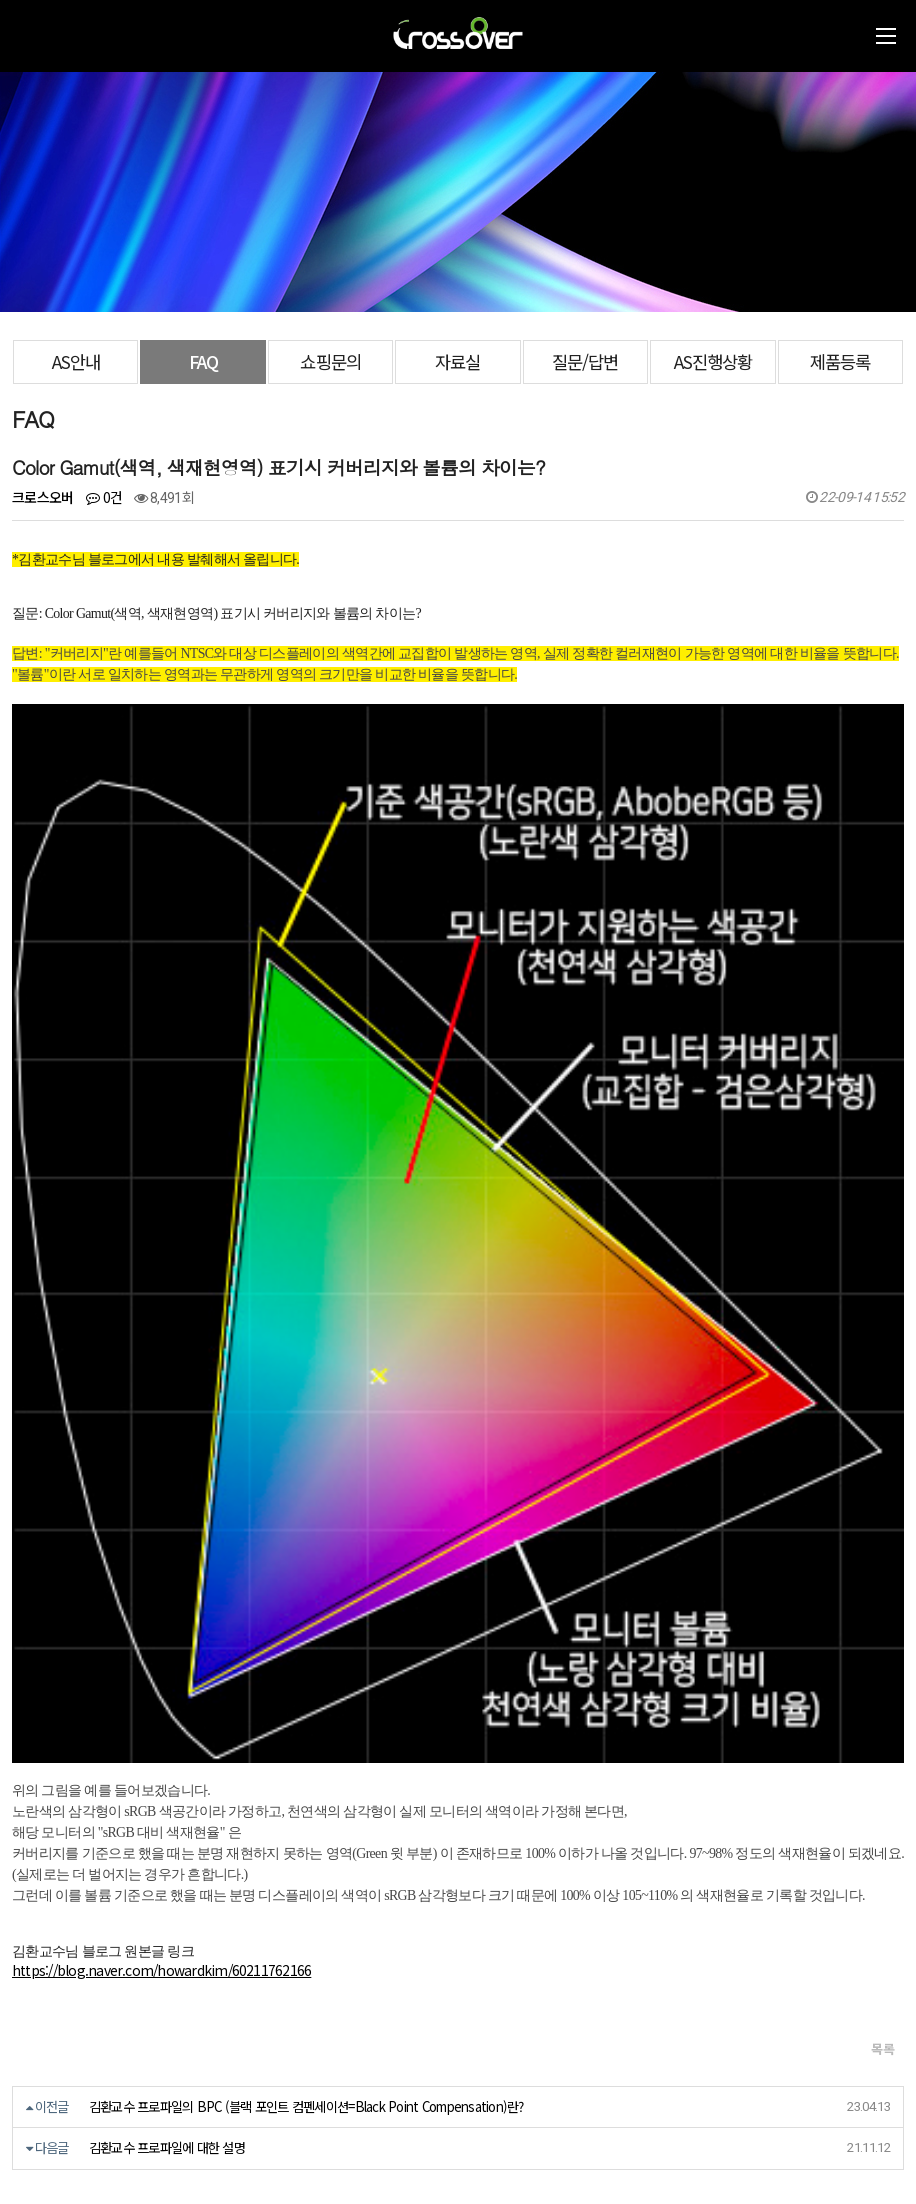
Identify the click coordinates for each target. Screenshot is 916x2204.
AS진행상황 (713, 361)
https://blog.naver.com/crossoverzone (250, 2134)
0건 (104, 497)
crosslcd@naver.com (75, 2087)
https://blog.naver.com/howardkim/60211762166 (161, 1386)
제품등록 (840, 361)
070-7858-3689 (85, 2110)
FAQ (203, 361)
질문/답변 (585, 361)
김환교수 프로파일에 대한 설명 (167, 1563)
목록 (882, 1464)
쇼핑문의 (330, 361)
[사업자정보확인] (259, 2048)
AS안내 (76, 361)
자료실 (457, 361)
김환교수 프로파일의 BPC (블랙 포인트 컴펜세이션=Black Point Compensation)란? (306, 1522)
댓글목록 (52, 1652)
